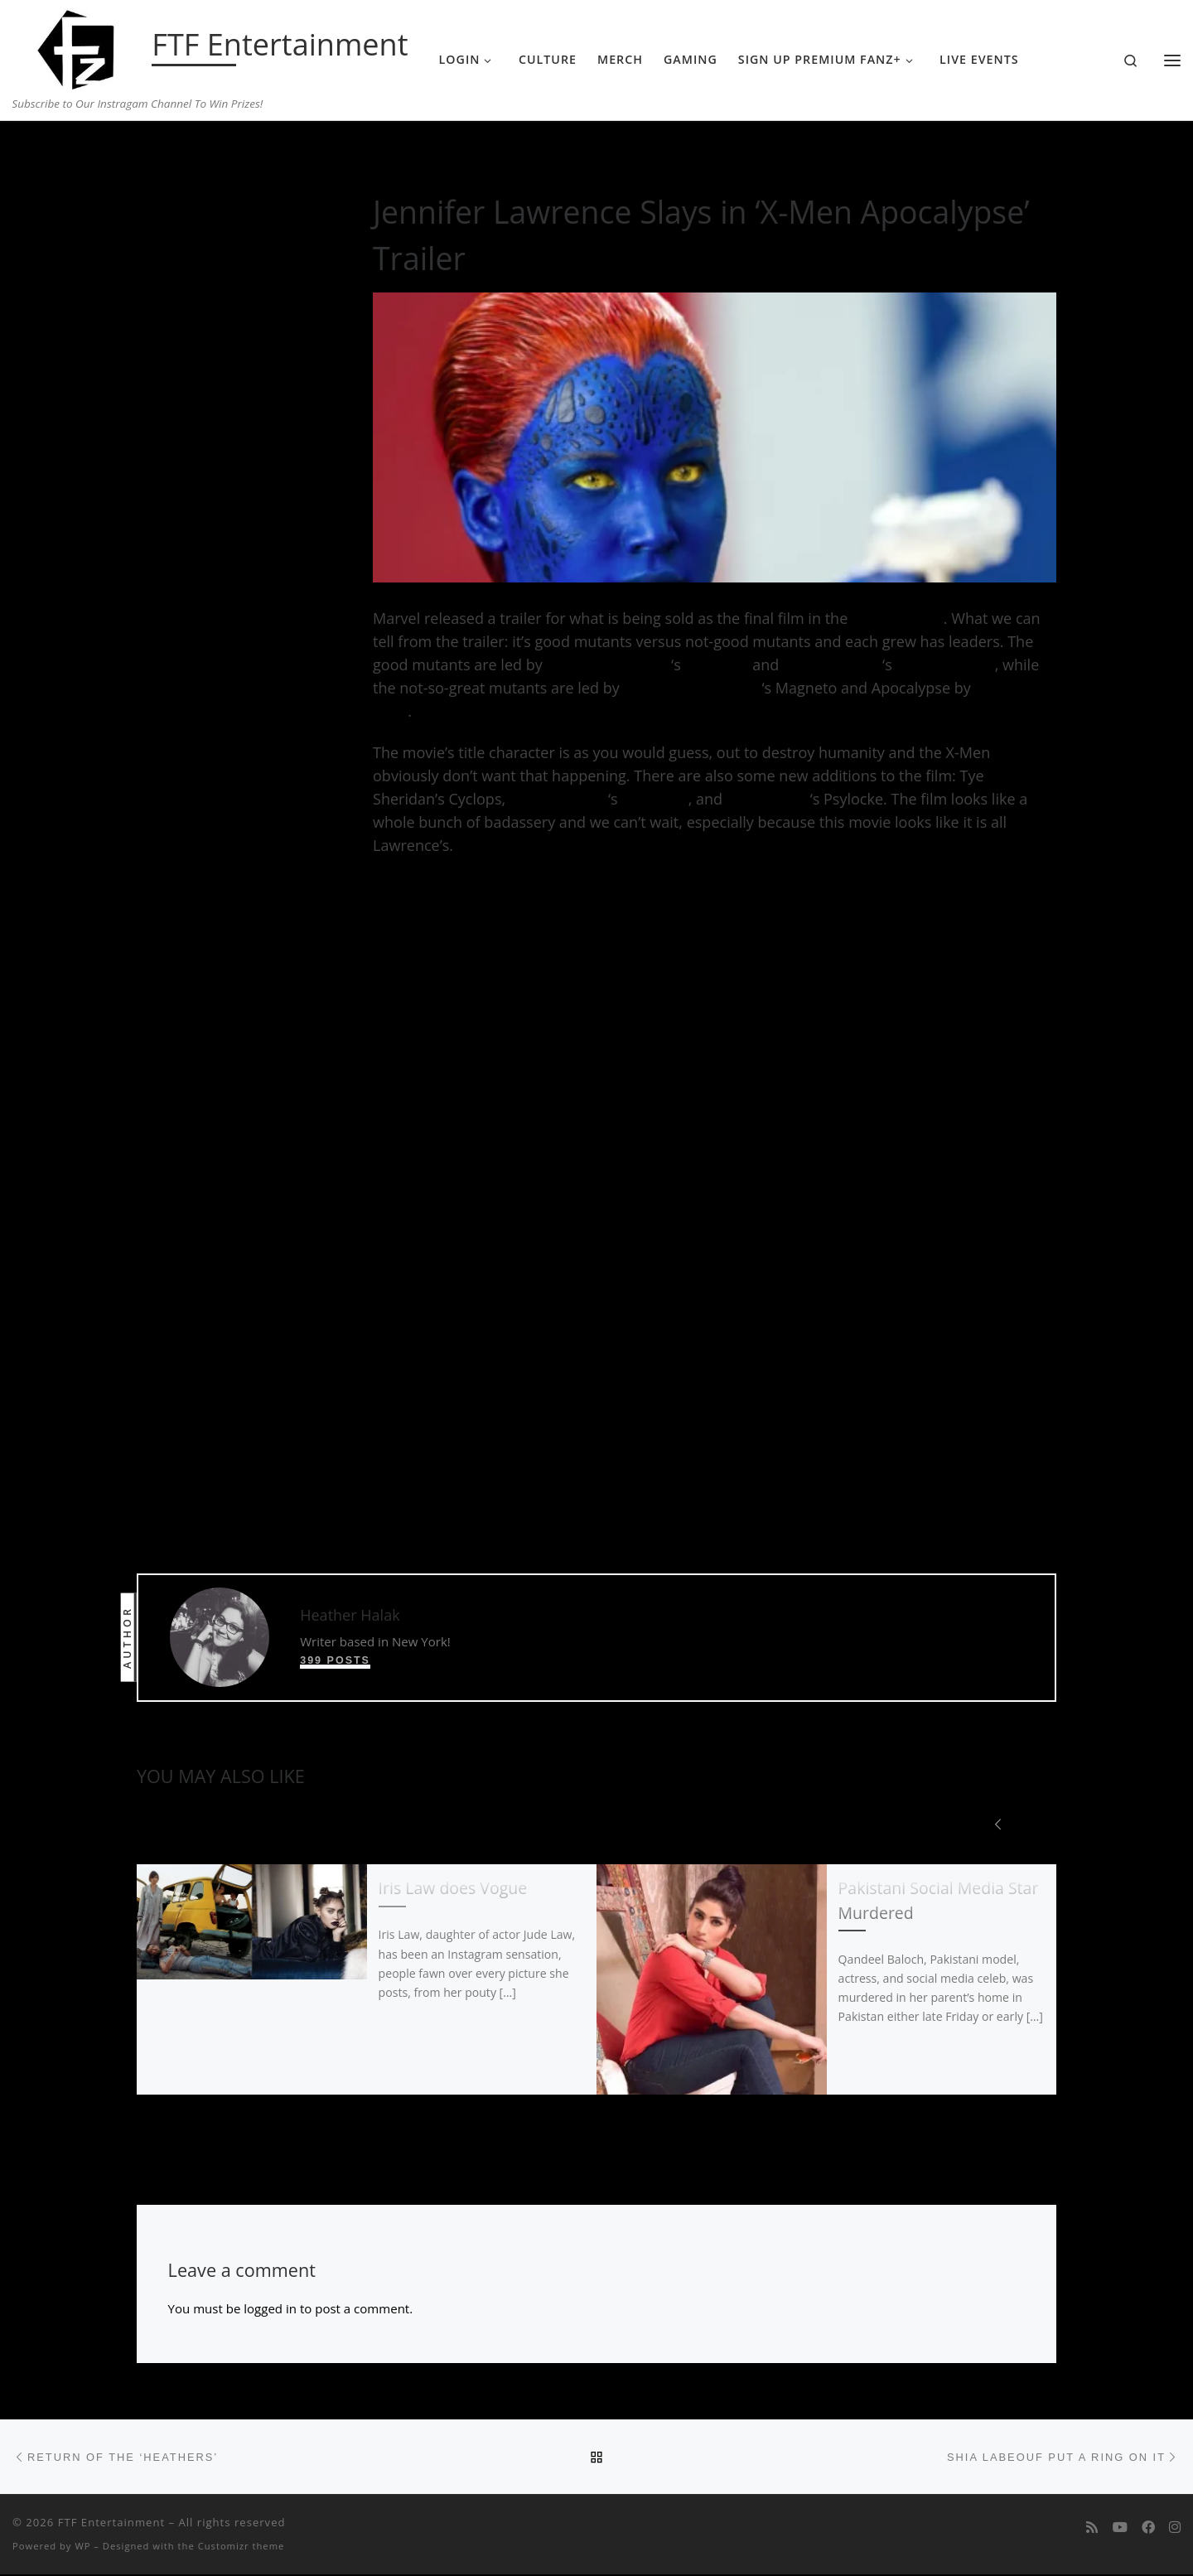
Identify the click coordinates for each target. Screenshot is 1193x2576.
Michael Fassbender (692, 688)
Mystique (716, 664)
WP (82, 2547)
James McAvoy (832, 664)
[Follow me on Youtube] (1120, 2529)
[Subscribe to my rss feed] (1092, 2529)
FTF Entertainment (111, 2523)
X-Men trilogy (898, 618)
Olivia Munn (768, 799)
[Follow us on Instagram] (1175, 2529)
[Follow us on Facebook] (1148, 2529)
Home (153, 154)
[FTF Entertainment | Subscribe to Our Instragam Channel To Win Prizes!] (79, 46)
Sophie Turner (559, 799)
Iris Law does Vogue (453, 1889)
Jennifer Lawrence (609, 664)
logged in (270, 2309)
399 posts (335, 1660)
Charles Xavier (945, 664)
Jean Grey (654, 799)
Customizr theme (241, 2547)
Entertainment (222, 154)
